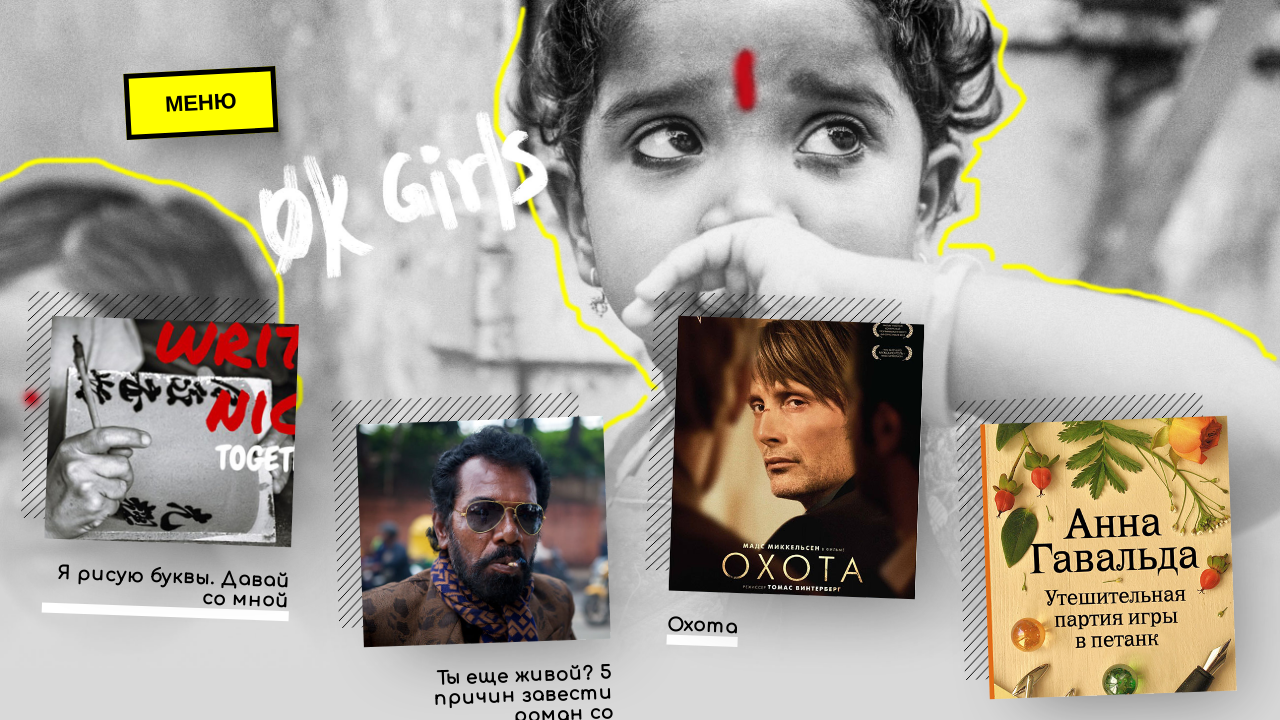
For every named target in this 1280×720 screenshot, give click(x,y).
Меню (200, 102)
